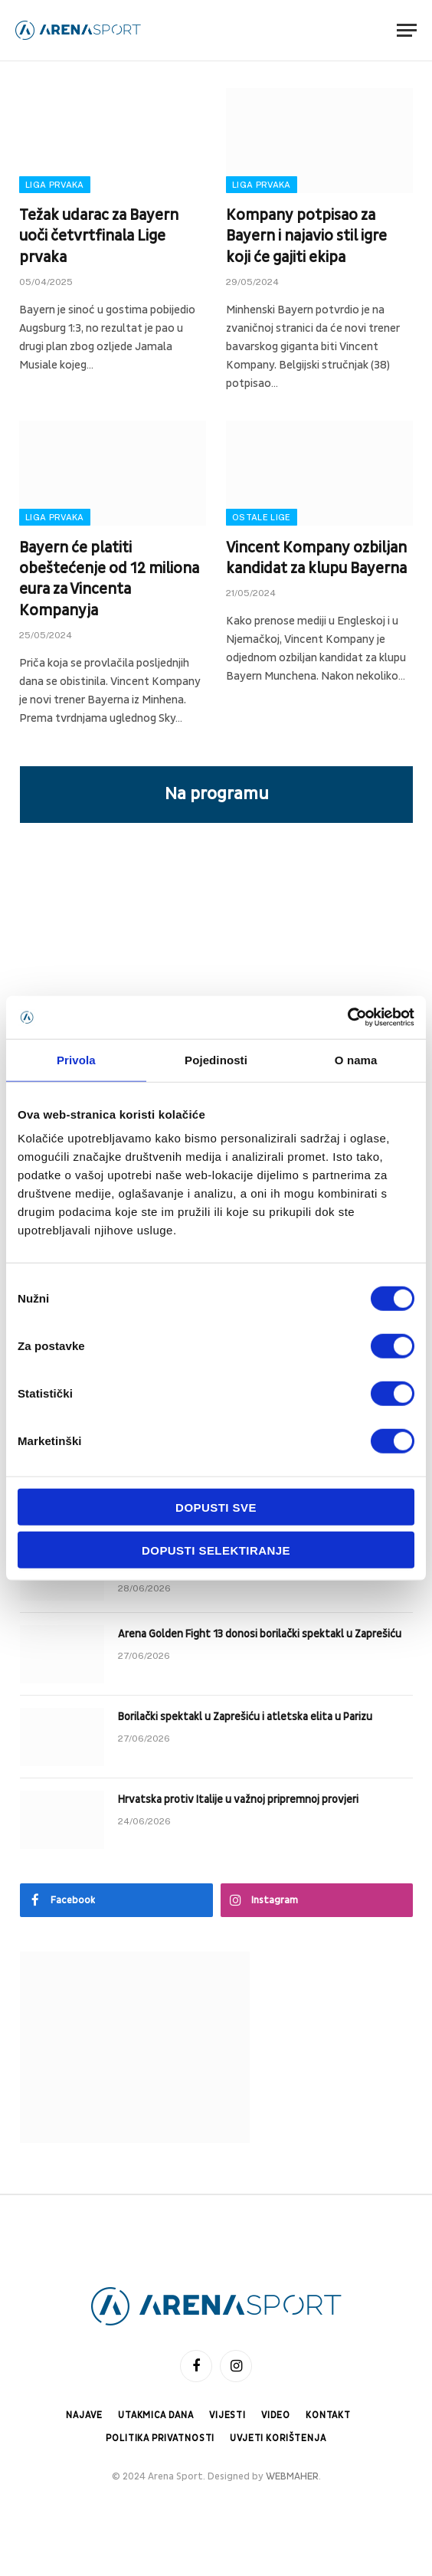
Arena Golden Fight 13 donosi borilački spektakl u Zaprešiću (259, 1633)
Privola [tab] (76, 1059)
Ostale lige (261, 517)
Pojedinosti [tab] (216, 1059)
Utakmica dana (156, 2415)
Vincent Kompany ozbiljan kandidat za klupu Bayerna (316, 558)
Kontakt (328, 2415)
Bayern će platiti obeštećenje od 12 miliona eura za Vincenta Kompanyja (109, 579)
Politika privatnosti (160, 2438)
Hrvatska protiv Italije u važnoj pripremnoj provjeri (238, 1799)
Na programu (217, 794)
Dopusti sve (216, 1507)
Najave (84, 2415)
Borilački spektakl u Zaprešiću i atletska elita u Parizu (245, 1716)
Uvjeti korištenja (278, 2438)
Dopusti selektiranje (216, 1549)
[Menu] (407, 30)
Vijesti (227, 2415)
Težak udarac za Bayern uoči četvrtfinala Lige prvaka (98, 236)
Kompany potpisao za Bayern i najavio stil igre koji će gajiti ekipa (306, 236)
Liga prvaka (54, 184)
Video (275, 2415)
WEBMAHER (292, 2476)
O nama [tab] (356, 1059)
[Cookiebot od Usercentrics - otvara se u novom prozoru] (347, 1017)
